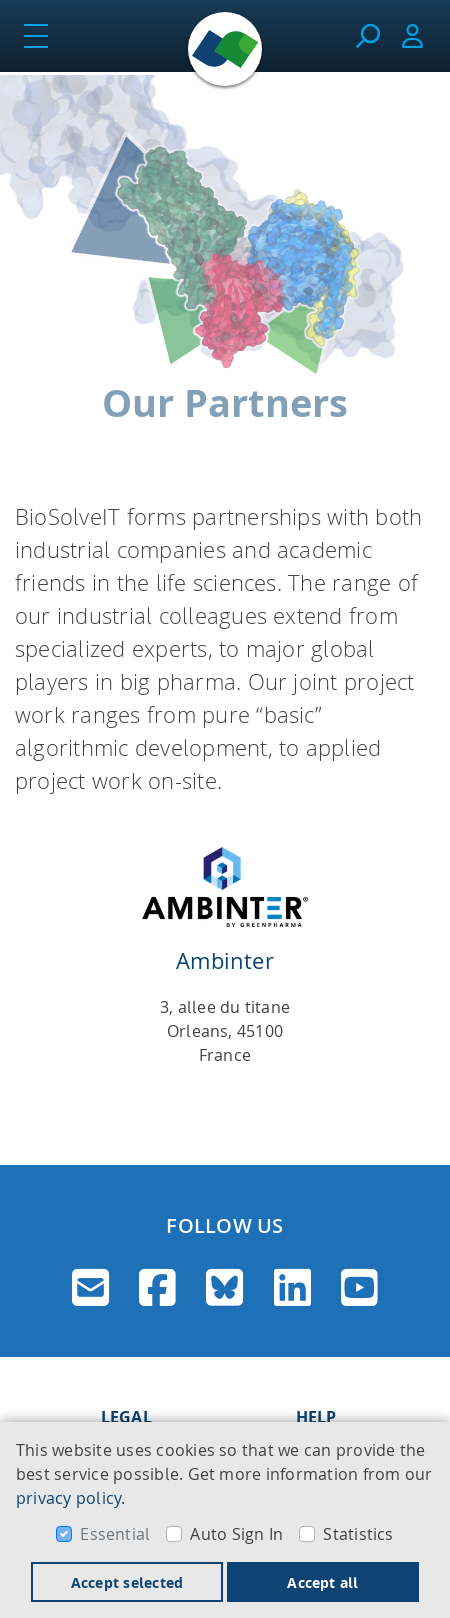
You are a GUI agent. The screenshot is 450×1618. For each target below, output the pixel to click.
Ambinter (225, 960)
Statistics (358, 1534)
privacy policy (68, 1498)
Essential (115, 1534)
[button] (30, 981)
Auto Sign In (236, 1534)
